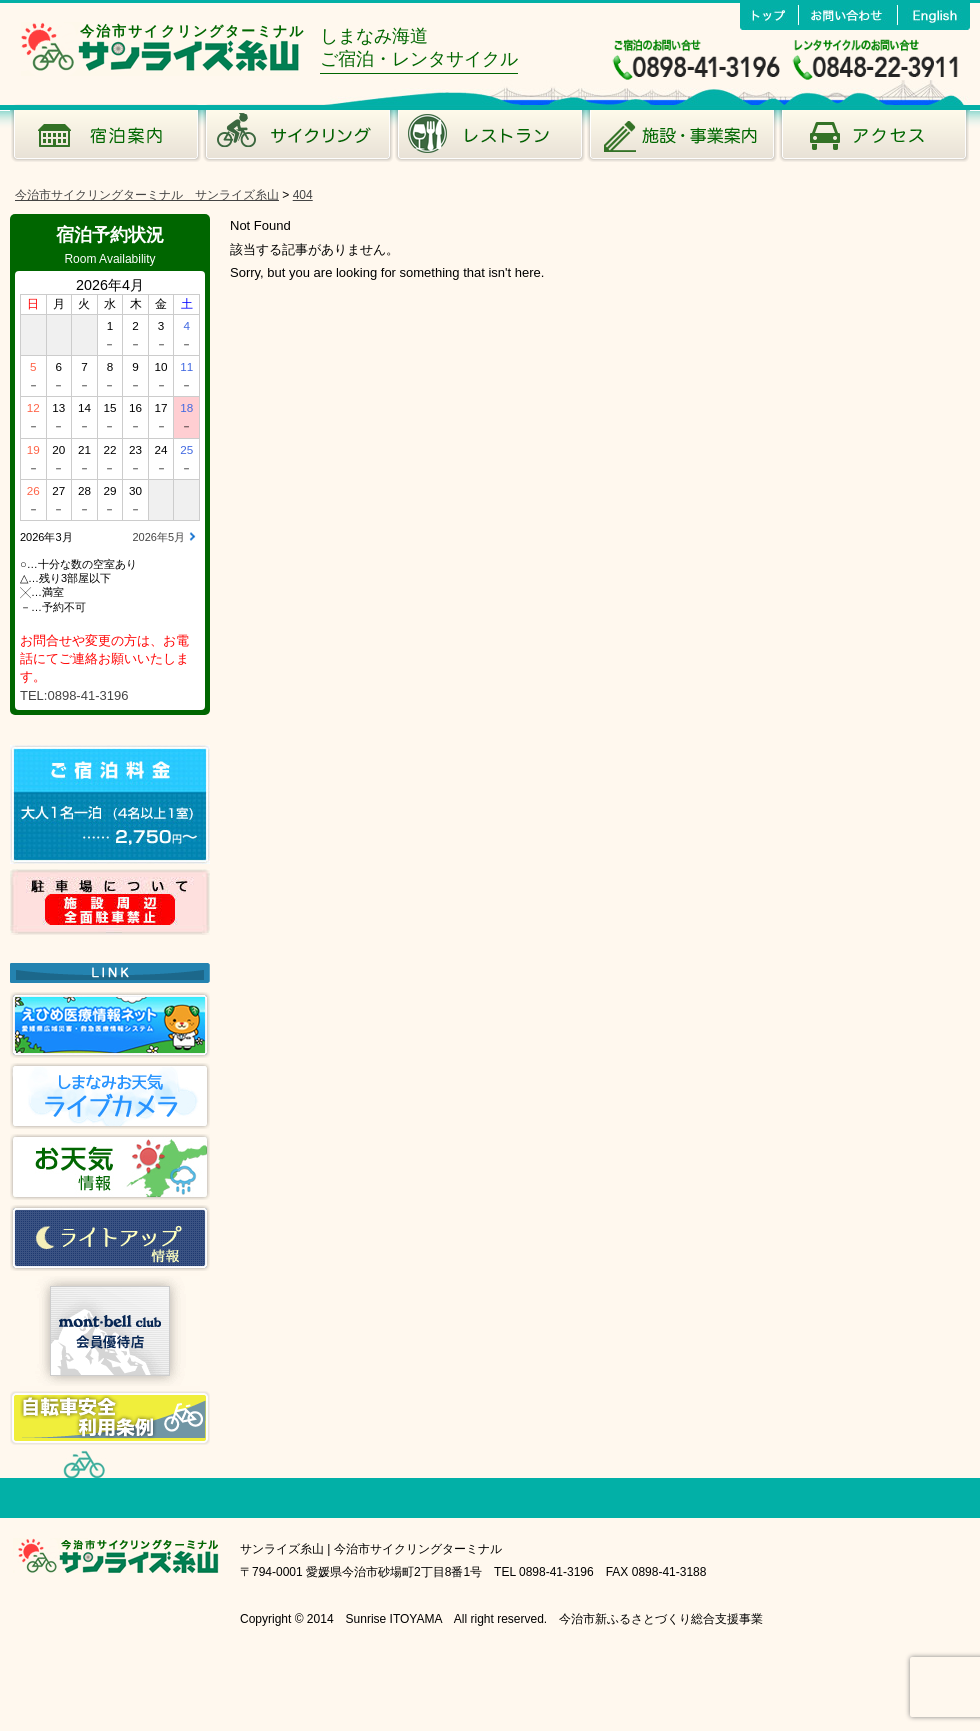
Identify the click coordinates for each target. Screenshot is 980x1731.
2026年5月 (158, 537)
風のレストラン (490, 140)
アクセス (874, 140)
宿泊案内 (106, 140)
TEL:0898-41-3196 (74, 695)
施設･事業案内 (682, 140)
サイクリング (298, 140)
